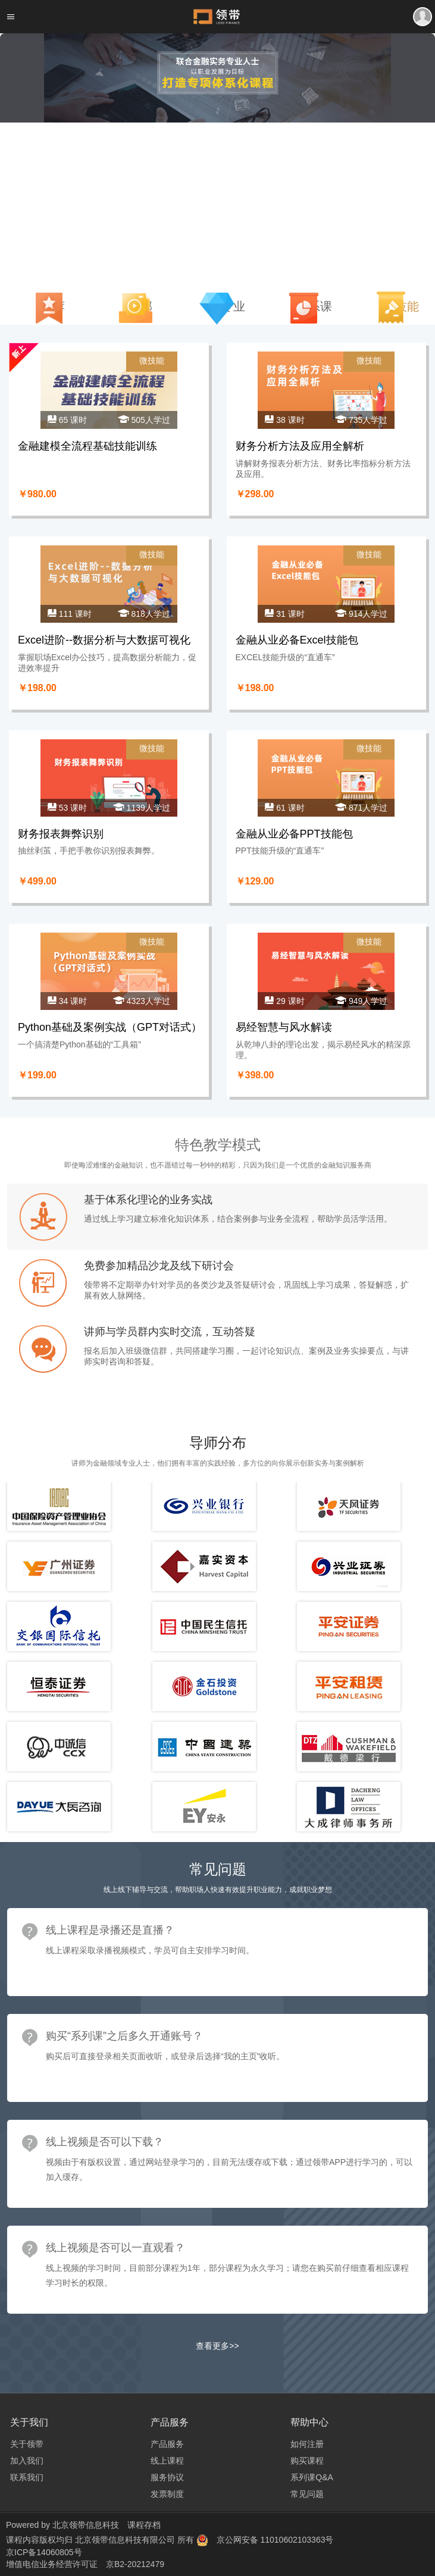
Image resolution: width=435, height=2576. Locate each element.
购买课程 (307, 2460)
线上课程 (167, 2460)
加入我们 (26, 2460)
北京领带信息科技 (85, 2525)
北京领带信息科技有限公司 (126, 2539)
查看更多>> (217, 2346)
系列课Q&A (311, 2477)
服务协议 (167, 2477)
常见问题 (307, 2494)
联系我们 (26, 2477)
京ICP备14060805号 (44, 2552)
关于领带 (26, 2444)
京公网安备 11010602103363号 (275, 2539)
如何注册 (307, 2444)
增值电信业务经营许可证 (52, 2564)
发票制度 (167, 2494)
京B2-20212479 (135, 2564)
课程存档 (144, 2525)
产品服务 (167, 2444)
